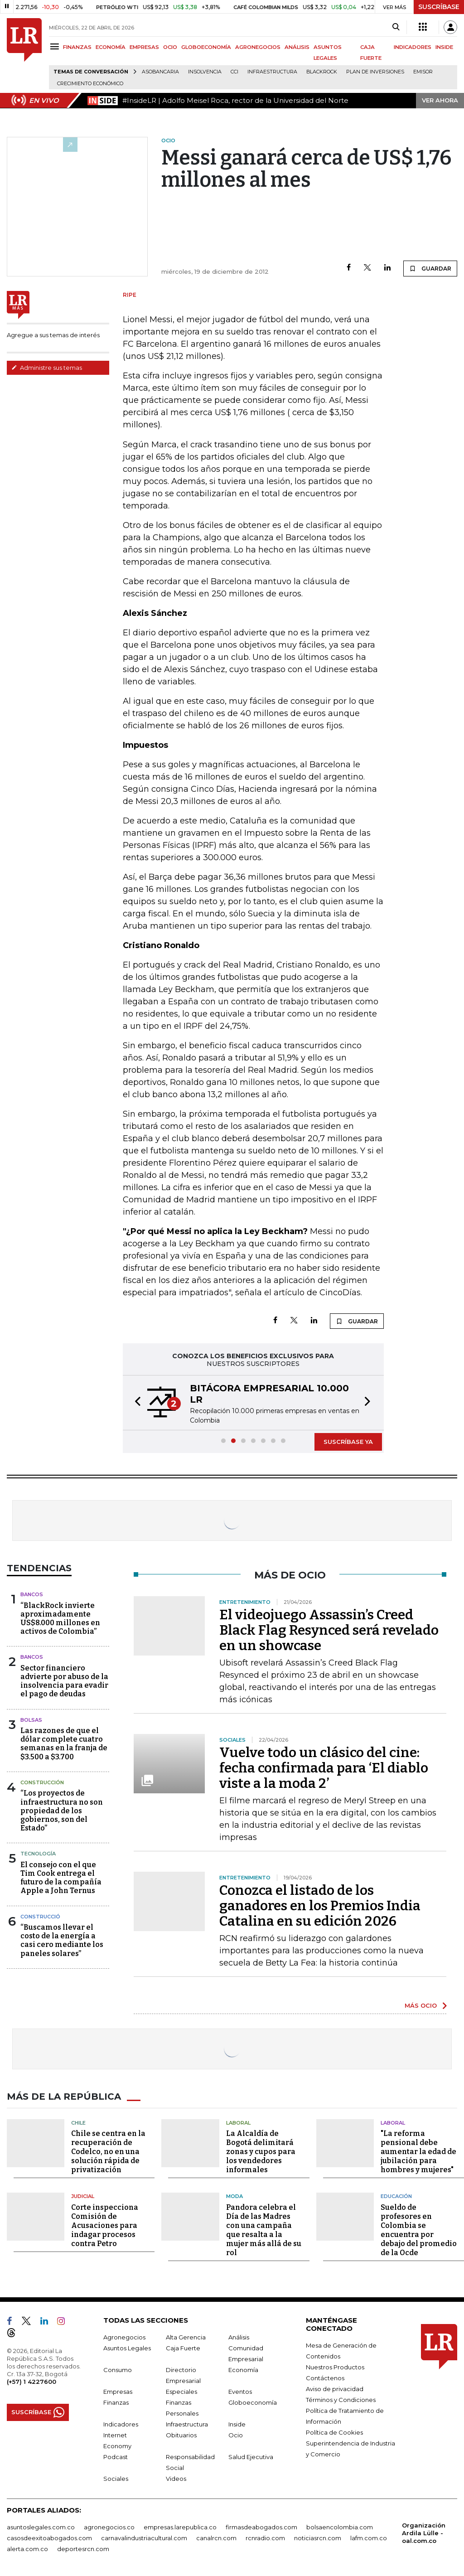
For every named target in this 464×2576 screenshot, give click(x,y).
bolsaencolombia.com (339, 2527)
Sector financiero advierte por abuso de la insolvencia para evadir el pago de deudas (64, 1681)
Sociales (115, 2478)
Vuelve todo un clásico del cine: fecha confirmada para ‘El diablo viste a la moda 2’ (323, 1768)
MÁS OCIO (421, 2005)
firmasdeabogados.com (261, 2527)
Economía (243, 2369)
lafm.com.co (368, 2538)
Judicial (82, 2196)
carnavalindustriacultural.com (144, 2538)
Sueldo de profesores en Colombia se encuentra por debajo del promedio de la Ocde (419, 2230)
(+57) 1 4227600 (31, 2381)
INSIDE (444, 47)
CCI (234, 72)
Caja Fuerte (183, 2348)
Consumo (117, 2369)
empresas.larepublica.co (180, 2527)
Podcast (115, 2456)
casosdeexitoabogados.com (49, 2538)
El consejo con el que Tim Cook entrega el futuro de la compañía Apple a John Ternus (61, 1877)
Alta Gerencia (186, 2337)
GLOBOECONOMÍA (206, 47)
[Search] (396, 27)
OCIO (170, 47)
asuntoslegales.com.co (41, 2527)
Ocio (235, 2435)
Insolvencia (205, 72)
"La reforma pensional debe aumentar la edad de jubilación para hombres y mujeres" (418, 2151)
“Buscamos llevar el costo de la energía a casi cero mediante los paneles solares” (61, 1940)
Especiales (181, 2391)
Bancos (31, 1594)
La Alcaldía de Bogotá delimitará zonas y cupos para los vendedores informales (260, 2151)
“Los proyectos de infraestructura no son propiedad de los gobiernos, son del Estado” (61, 1810)
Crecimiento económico (90, 84)
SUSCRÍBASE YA (348, 1441)
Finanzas (116, 2402)
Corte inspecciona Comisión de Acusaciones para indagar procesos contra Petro (104, 2225)
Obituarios (181, 2435)
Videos (176, 2478)
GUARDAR (430, 268)
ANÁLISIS (297, 47)
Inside (237, 2424)
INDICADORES (412, 47)
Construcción (42, 1782)
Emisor (423, 72)
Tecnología (38, 1853)
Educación (396, 2196)
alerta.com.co (27, 2548)
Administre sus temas (46, 367)
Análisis (238, 2337)
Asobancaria (160, 72)
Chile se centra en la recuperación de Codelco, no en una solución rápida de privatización (108, 2151)
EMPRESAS (144, 47)
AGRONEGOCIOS (257, 47)
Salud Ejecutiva (250, 2456)
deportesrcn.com (83, 2548)
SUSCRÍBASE (438, 7)
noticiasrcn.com (317, 2538)
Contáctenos (325, 2378)
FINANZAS (77, 47)
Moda (234, 2196)
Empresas (117, 2391)
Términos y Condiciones (341, 2399)
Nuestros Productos (335, 2367)
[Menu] (56, 46)
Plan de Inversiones (375, 72)
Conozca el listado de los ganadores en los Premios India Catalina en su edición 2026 (319, 1905)
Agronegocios (124, 2337)
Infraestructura (272, 72)
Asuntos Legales (127, 2348)
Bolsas (31, 1720)
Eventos (240, 2391)
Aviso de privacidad (334, 2388)
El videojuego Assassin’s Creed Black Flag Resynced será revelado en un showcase (329, 1630)
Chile (78, 2123)
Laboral (238, 2123)
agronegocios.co (109, 2527)
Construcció (40, 1916)
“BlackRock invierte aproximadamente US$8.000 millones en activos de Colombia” (60, 1618)
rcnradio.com (265, 2538)
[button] (135, 1402)
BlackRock (321, 72)
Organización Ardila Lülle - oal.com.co (423, 2533)
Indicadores (120, 2424)
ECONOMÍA (111, 47)
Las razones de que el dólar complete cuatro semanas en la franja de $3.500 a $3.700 (63, 1743)
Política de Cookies (334, 2432)
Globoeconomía (252, 2402)
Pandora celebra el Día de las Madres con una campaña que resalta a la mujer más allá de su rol (263, 2230)
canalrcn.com (216, 2538)
